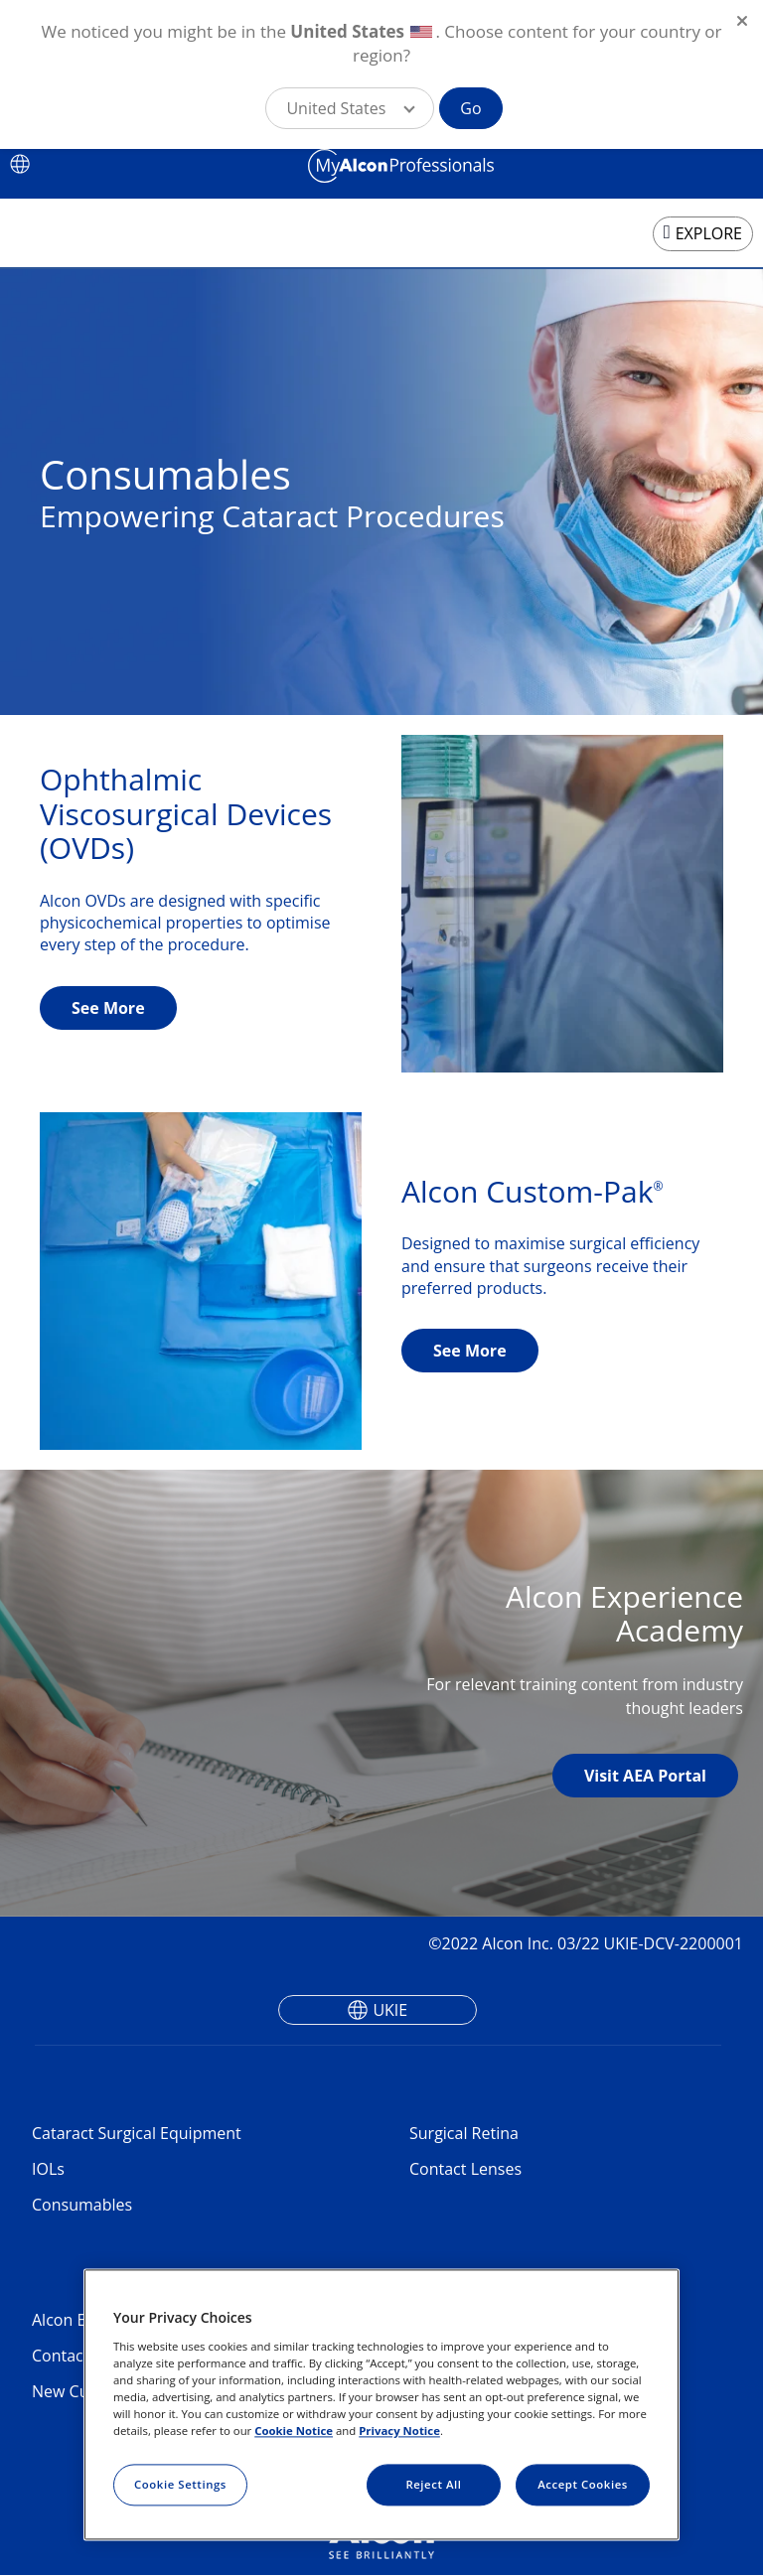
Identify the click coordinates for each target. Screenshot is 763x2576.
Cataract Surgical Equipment (136, 2133)
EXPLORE (709, 233)
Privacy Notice (399, 2430)
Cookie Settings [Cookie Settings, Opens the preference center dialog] (180, 2484)
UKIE (390, 2010)
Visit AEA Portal (645, 1776)
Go (470, 108)
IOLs (48, 2169)
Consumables (82, 2205)
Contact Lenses (465, 2169)
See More (108, 1008)
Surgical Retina (464, 2133)
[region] (381, 2405)
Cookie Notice (293, 2430)
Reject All (433, 2484)
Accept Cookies (582, 2484)
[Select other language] (20, 164)
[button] (349, 108)
